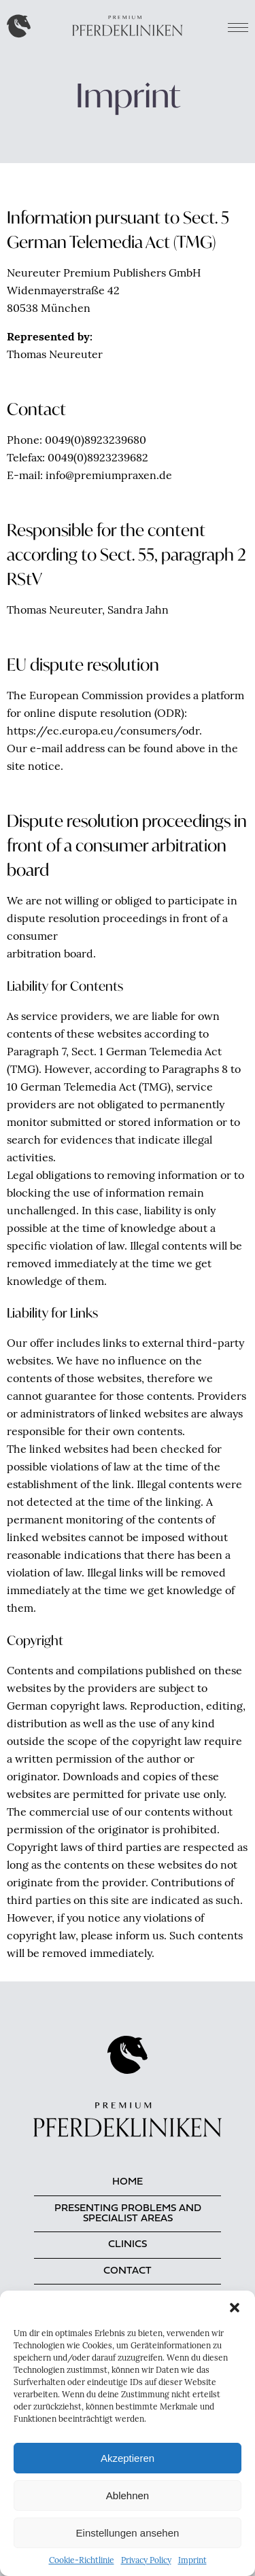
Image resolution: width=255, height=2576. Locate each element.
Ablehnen (127, 2495)
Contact (127, 2271)
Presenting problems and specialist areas (127, 2214)
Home (127, 2182)
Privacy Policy (146, 2561)
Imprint (192, 2561)
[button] (234, 2307)
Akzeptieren (127, 2458)
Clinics (127, 2245)
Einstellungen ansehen (128, 2533)
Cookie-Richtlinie (81, 2561)
